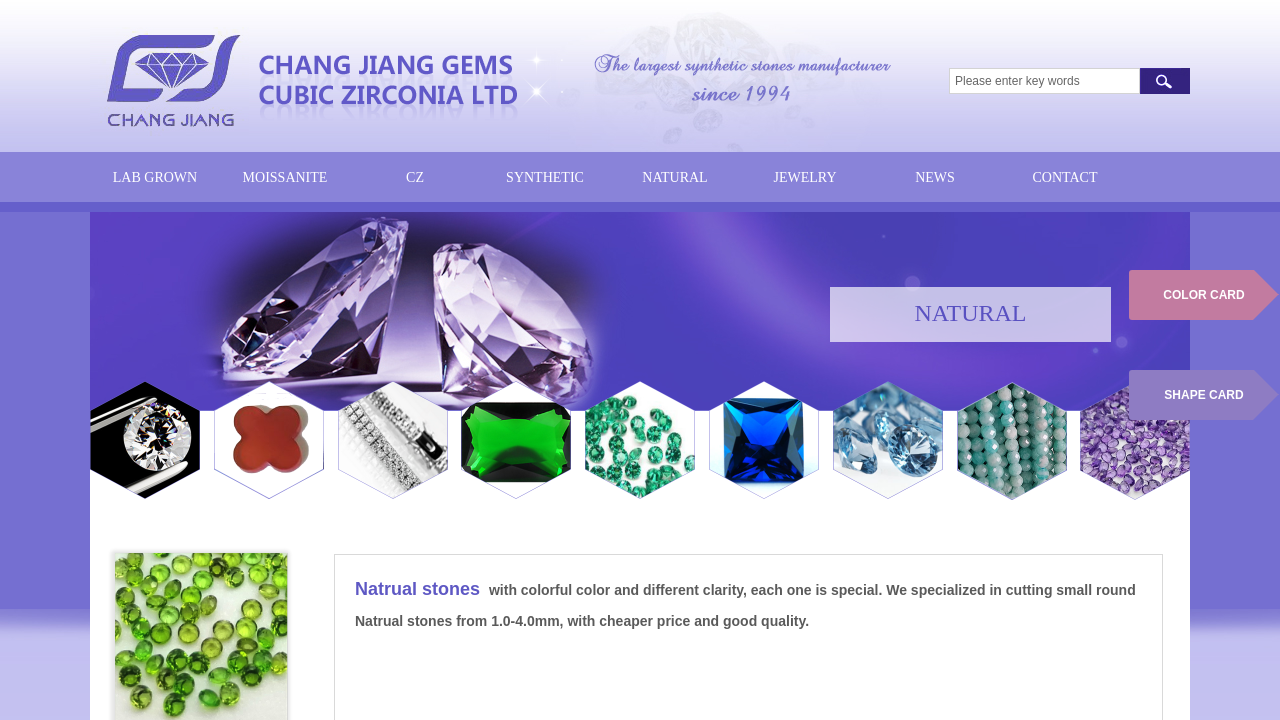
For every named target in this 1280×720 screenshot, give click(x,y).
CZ (415, 177)
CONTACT (1065, 177)
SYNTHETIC (545, 177)
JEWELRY (805, 177)
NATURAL (674, 177)
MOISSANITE (285, 177)
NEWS (935, 177)
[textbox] (1044, 81)
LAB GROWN (155, 177)
